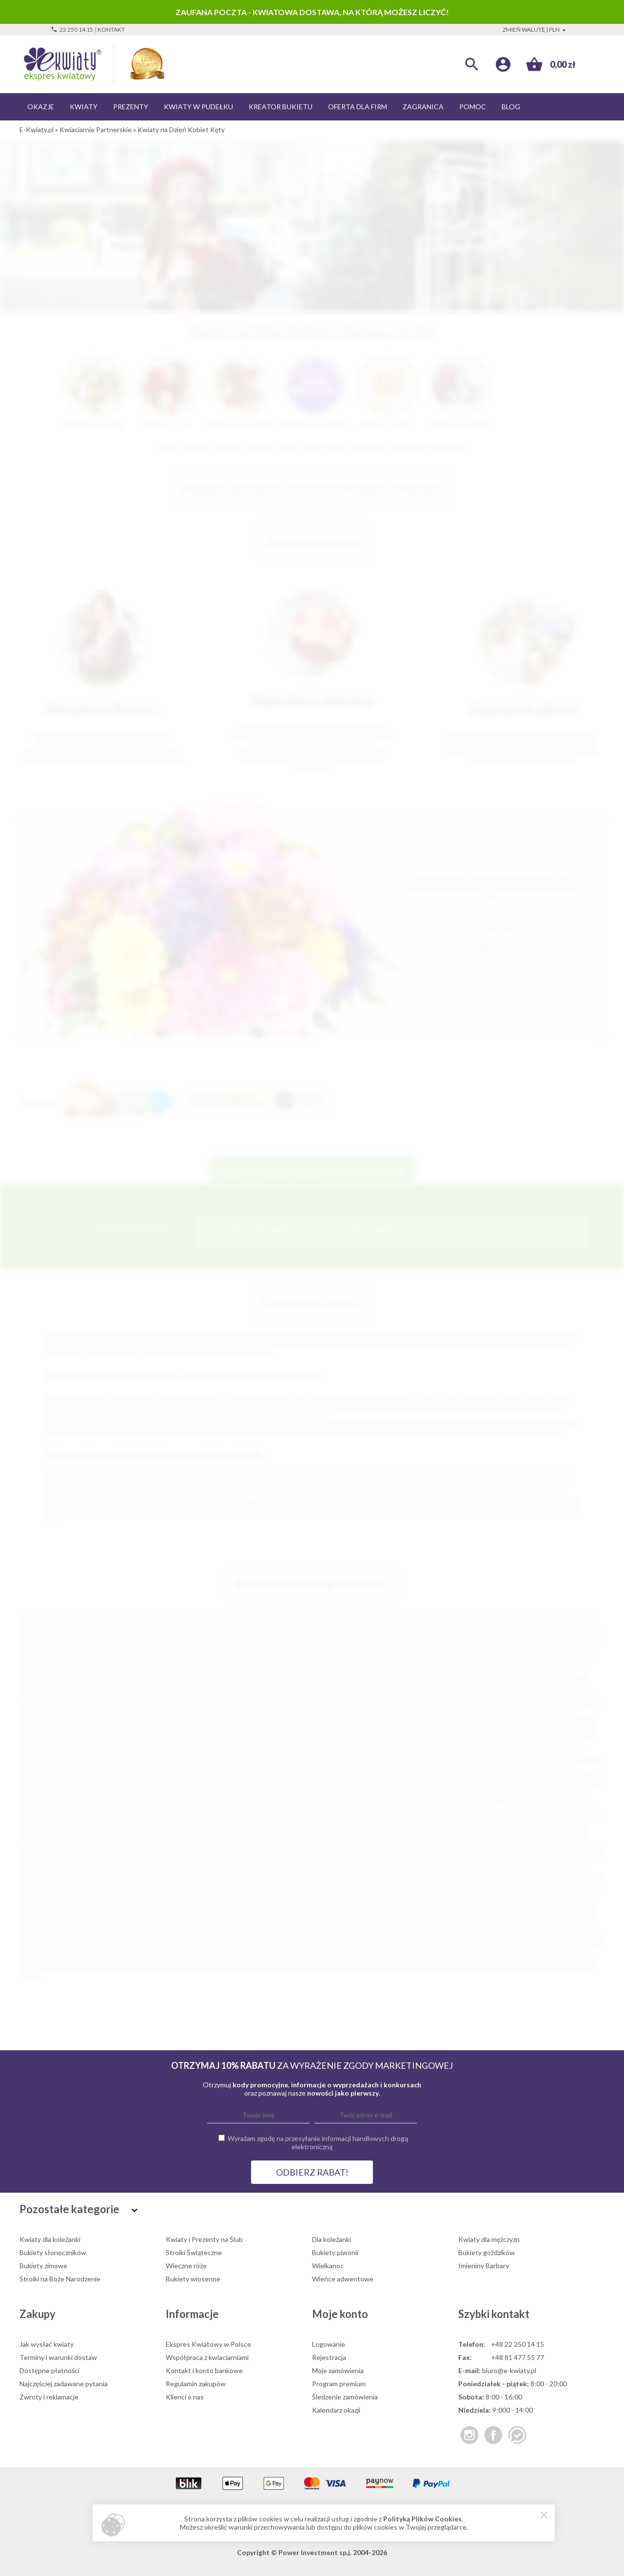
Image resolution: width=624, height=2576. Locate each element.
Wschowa (292, 1809)
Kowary (250, 1876)
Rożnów (477, 1776)
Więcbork (445, 1959)
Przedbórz (35, 1776)
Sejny (159, 1934)
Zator (202, 1967)
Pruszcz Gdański (515, 1768)
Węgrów (320, 1959)
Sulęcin (446, 1793)
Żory (485, 1644)
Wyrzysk (108, 1967)
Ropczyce (578, 1926)
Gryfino (130, 1718)
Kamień (209, 1867)
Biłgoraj (134, 1685)
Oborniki (126, 1909)
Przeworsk (72, 1776)
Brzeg (520, 1685)
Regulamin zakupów (196, 2383)
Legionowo (576, 1652)
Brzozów (573, 1685)
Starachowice (298, 1660)
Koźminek (385, 1876)
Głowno (170, 1851)
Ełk (538, 1644)
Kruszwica (35, 1884)
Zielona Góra (195, 1627)
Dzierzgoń (72, 1851)
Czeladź (576, 1693)
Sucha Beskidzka (370, 1793)
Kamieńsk (241, 1867)
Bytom (161, 1627)
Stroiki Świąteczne (194, 2252)
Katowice (300, 1619)
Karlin (582, 1718)
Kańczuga (276, 1867)
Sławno (349, 1785)
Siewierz (374, 1934)
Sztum (120, 1801)
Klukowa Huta (367, 1727)
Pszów (208, 1926)
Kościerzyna (510, 1727)
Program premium (339, 2383)
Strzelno (293, 1942)
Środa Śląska (274, 1950)
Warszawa (35, 1619)
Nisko (533, 1751)
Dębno (255, 1702)
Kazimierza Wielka (167, 1727)
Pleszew (328, 1917)
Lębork (411, 1735)
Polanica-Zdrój (374, 1768)
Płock (474, 1627)
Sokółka (589, 1934)
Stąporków (167, 1793)
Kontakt (111, 29)
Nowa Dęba (342, 1901)
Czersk (359, 1843)
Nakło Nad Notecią (233, 1901)
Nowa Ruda (382, 1901)
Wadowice (471, 1801)
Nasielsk (280, 1901)
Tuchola (569, 1950)
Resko (450, 1776)
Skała (254, 1785)
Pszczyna (143, 1776)
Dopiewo (521, 1843)
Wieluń (376, 1959)
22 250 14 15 (72, 29)
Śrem (72, 1793)
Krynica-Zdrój (273, 1735)
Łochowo (133, 1892)
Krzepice (69, 1884)
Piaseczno (191, 1660)
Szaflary (475, 1942)
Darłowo (462, 1843)
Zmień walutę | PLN (535, 29)
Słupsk (214, 1635)
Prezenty (130, 106)
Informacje (192, 2313)
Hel (288, 1859)
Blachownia (362, 1826)
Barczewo (128, 1826)
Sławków (501, 1934)
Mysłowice (410, 1635)
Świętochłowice (111, 1660)
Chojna (231, 1693)
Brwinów (150, 1834)
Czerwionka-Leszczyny (409, 1843)
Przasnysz (177, 1926)
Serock (195, 1785)
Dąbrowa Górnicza (408, 1627)
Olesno (311, 1760)
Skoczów (442, 1934)
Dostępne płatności (49, 2370)
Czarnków (223, 1843)
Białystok (335, 1619)
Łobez (83, 1743)
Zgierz (494, 1652)
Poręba (550, 1917)
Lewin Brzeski (204, 1884)
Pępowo (187, 1917)
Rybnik (230, 1627)
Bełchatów (405, 1652)
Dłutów (282, 1702)
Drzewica (505, 1702)
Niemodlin (428, 1751)
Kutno (241, 1668)
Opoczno (430, 1760)
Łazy (51, 1892)
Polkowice (440, 1768)
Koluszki (543, 1867)
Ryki (64, 1934)
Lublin (272, 1619)
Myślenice (145, 1751)
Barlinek (447, 1677)
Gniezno (32, 1644)
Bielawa (105, 1685)
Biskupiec (324, 1826)
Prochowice (66, 1926)
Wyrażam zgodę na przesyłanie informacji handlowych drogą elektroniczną (318, 2142)
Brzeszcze (256, 1834)
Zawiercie (156, 1660)
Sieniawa (318, 1934)
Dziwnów (106, 1851)
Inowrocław (270, 1644)
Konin (441, 1635)
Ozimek (34, 1768)
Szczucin (32, 1950)
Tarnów (577, 1627)
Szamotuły (542, 1942)
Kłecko (385, 1867)
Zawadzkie (232, 1967)
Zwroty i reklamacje (49, 2397)
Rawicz (457, 1926)
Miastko (482, 1743)
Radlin (324, 1926)
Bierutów (268, 1826)
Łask (557, 1884)
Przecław (560, 1768)
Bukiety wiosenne (193, 2279)
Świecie (574, 1793)
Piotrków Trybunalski (325, 1644)
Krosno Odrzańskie (218, 1735)
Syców (448, 1942)
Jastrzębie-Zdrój (255, 1635)
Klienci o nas (185, 2397)
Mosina (54, 1901)
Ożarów (555, 1909)
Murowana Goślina (140, 1901)
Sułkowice (363, 1942)
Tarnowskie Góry (120, 1652)
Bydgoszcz (212, 1619)
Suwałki (143, 1644)
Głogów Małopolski (184, 1710)
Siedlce (377, 1635)
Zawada (108, 1818)
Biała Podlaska (361, 1652)
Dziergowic (36, 1710)
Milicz (434, 1892)
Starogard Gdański (482, 1660)
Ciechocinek (383, 1693)
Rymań (87, 1934)
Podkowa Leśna (260, 1768)
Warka (155, 1959)
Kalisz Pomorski (403, 1718)
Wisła (474, 1959)
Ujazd (132, 1959)
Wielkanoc (328, 2265)
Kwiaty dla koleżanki (50, 2239)
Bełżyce (161, 1826)
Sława (375, 1785)
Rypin (110, 1934)
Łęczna (73, 1892)
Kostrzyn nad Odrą (563, 1727)
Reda (481, 1926)
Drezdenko (469, 1702)
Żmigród (521, 1967)
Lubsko (221, 1743)
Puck (170, 1776)
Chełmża (531, 1834)
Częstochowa (480, 1619)
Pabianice (377, 1644)
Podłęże (302, 1768)
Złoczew (379, 1967)
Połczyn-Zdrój (474, 1917)
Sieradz (194, 1668)
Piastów (217, 1917)
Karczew (555, 1718)
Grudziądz (150, 1635)
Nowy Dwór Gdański (556, 1901)
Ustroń (389, 1801)
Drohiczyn (555, 1843)
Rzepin (135, 1934)
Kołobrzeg (162, 1668)
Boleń (425, 1685)
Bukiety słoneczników (53, 2252)
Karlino (307, 1867)
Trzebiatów (242, 1801)
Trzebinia (278, 1801)
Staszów (87, 1942)
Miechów (259, 1892)
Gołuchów (471, 1851)
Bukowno (408, 1834)
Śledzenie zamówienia (345, 2397)
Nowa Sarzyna (426, 1901)
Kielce (391, 1619)
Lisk (63, 1743)
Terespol (461, 1950)
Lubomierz (473, 1884)
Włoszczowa (120, 1809)
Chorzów (33, 1635)
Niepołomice (468, 1751)
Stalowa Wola (222, 1652)
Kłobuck (261, 1727)
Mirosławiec (499, 1892)
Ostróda (549, 1760)
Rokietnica (542, 1926)
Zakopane (579, 1809)
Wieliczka (572, 1801)
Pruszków (512, 1644)
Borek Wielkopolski (536, 1826)
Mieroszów (295, 1892)
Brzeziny (289, 1834)
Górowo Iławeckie (48, 1859)
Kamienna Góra (513, 1718)
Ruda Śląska (264, 1627)
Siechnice (226, 1785)
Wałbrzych (504, 1627)
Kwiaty (84, 106)
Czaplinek (480, 1693)
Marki (456, 1743)
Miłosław (462, 1892)
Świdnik (73, 1677)
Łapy (537, 1884)
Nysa (218, 1668)
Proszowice (107, 1926)
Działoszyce (542, 1702)
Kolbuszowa (483, 1867)
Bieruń (239, 1826)
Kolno (516, 1867)
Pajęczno (73, 1917)
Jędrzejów (121, 1867)
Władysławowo (72, 1809)
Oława (284, 1760)
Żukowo (579, 1967)
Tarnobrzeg (533, 1660)
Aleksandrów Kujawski (466, 1818)
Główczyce (206, 1851)
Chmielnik (166, 1693)
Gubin (157, 1718)
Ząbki (427, 1809)
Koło (569, 1867)
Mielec (161, 1652)
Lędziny (242, 1884)
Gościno (566, 1851)
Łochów (110, 1743)
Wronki (79, 1967)
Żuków (306, 1818)
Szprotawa (89, 1801)
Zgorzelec (225, 1818)
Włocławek (543, 1627)
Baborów (37, 1826)
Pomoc (472, 106)
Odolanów (160, 1909)
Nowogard (253, 1760)
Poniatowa (518, 1917)
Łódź (152, 1619)
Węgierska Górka (276, 1959)
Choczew (201, 1693)
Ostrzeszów (486, 1909)
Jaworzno (184, 1635)
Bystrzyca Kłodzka (456, 1834)
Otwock (307, 1668)
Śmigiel (239, 1950)
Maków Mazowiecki (372, 1743)
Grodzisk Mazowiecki (541, 1710)
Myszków (213, 1751)
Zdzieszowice (184, 1818)
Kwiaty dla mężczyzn (489, 2239)
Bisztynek (166, 1685)
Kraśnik (172, 1735)
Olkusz (369, 1760)
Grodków (126, 1859)
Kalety (183, 1867)
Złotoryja (411, 1967)
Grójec (156, 1859)
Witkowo (502, 1959)
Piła (461, 1635)
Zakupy (38, 2313)
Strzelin (263, 1942)
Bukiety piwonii (335, 2252)
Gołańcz (436, 1851)
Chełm (558, 1644)
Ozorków (524, 1909)
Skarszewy (408, 1934)
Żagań (468, 1967)
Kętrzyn (231, 1727)
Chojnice (104, 1677)
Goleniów (309, 1710)
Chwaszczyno (181, 1843)
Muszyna (186, 1901)
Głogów (554, 1635)
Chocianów (567, 1834)
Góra (592, 1851)
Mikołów (467, 1668)
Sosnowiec (573, 1619)
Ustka (364, 1801)
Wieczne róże (186, 2265)
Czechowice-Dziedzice (277, 1843)
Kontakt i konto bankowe (204, 2370)
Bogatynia (352, 1685)
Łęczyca (102, 1892)
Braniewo (67, 1834)
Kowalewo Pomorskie (52, 1735)
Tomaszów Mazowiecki (54, 1652)
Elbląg (451, 1627)
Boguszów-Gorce (411, 1826)
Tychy (297, 1627)
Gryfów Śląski (222, 1859)
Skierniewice (343, 1660)
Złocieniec (344, 1967)
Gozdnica (490, 1710)
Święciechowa (420, 1950)
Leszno (408, 1644)
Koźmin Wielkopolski (334, 1876)
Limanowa (532, 1735)
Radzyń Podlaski (350, 1776)
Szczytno (64, 1950)
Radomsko (71, 1668)
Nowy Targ (215, 1760)
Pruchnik (143, 1926)
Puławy (437, 1660)
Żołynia (550, 1967)
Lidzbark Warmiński (483, 1735)
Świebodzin (540, 1793)
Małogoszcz (425, 1743)
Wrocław (98, 1619)
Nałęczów (318, 1751)
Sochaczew (435, 1785)
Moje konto (340, 2313)
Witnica (31, 1809)
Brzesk (544, 1685)
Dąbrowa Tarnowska (157, 1702)
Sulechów (415, 1793)
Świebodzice (317, 1950)
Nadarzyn (284, 1751)
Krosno (129, 1668)
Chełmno (132, 1693)
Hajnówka (263, 1859)
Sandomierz (72, 1785)
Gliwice (63, 1627)
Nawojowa (392, 1751)
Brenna (98, 1834)
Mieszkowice (39, 1751)
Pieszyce (248, 1917)
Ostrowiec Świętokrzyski (88, 1644)
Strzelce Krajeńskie (218, 1793)
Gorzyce (458, 1710)
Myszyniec (249, 1751)
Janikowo (451, 1859)
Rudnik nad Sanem (567, 1776)
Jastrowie (486, 1859)
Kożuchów (422, 1876)
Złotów (442, 1967)
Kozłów (102, 1735)
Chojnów (66, 1843)
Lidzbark (292, 1884)
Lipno (561, 1735)
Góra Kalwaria (377, 1710)
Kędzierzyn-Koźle (275, 1652)
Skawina (280, 1785)
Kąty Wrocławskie (106, 1727)
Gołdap (355, 1851)
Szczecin (178, 1619)
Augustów (392, 1677)
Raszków (428, 1926)
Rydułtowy (36, 1934)
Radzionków (391, 1926)
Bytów (103, 1693)
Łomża (463, 1644)
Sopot (50, 1793)
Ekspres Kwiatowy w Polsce (208, 2344)
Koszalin (65, 1635)
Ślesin (214, 1950)
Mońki (29, 1901)
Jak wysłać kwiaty (47, 2344)
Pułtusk (235, 1926)
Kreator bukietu (280, 106)
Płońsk (221, 1768)
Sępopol (168, 1785)
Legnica (117, 1635)
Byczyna (74, 1693)
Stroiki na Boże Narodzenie (60, 2279)
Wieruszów (409, 1959)
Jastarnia (284, 1718)
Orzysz (383, 1909)
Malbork (169, 1677)
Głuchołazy (245, 1851)
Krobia (553, 1876)
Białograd (34, 1685)
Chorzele (260, 1693)
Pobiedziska (392, 1917)
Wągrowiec (227, 1959)
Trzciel (209, 1801)
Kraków (67, 1619)
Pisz (304, 1917)
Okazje (40, 106)
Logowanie (328, 2344)
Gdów (110, 1710)
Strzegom (232, 1942)
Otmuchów (584, 1760)
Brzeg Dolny (187, 1834)
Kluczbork (326, 1727)
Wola (27, 1967)
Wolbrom (159, 1809)
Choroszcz (101, 1843)
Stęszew (149, 1942)
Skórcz (472, 1934)
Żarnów (79, 1818)
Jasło (258, 1718)
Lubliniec (166, 1743)
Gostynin (506, 1851)
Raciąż (300, 1926)
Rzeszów (33, 1627)
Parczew (105, 1917)
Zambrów (174, 1967)
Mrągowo (110, 1751)
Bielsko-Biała (125, 1627)
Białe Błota (71, 1685)
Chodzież (33, 1843)
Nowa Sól (560, 1668)
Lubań (380, 1884)
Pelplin (159, 1917)
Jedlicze (541, 1859)
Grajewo (94, 1859)
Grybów (184, 1859)
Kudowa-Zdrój (110, 1884)
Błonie (223, 1685)
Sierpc (346, 1934)
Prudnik (473, 1768)
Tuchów (32, 1959)
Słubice (401, 1785)
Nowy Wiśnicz (86, 1909)
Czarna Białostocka (530, 1693)
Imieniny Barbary (483, 2265)
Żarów (493, 1967)
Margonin (225, 1892)
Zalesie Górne (41, 1818)
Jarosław (230, 1677)
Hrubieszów (317, 1859)
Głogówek (235, 1710)
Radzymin (306, 1776)
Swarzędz (418, 1942)
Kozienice (282, 1876)
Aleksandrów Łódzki (537, 1818)
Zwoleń (364, 1818)
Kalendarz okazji (336, 2410)
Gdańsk (245, 1619)
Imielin (389, 1859)
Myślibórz (180, 1751)
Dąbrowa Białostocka (88, 1702)
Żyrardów (137, 1677)
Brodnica (492, 1685)
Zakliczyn (141, 1967)
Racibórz (32, 1660)
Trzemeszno (532, 1950)
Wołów (51, 1967)
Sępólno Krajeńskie (202, 1934)
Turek (341, 1801)
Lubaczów (350, 1884)
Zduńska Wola (426, 1668)
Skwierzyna (315, 1785)
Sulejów (475, 1793)
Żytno (390, 1818)
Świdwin (504, 1793)
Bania (421, 1677)
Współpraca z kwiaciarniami (207, 2357)
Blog (511, 106)
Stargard (585, 1635)
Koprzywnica (147, 1876)
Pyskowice (269, 1926)
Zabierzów (457, 1809)
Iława (348, 1859)
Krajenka (481, 1876)
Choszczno (139, 1843)
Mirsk (532, 1892)
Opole (515, 1619)
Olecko (192, 1909)
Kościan (222, 1876)
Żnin (284, 1818)
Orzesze (355, 1909)
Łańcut (385, 1735)
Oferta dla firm (357, 106)
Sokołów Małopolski (488, 1785)
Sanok (104, 1785)
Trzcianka (494, 1950)
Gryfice (103, 1718)
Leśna (169, 1884)
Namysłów (355, 1751)
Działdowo (36, 1851)
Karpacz (32, 1727)
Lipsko (320, 1884)
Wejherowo (254, 1660)
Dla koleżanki (331, 2239)
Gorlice (340, 1710)
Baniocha (70, 1826)
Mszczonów (88, 1901)
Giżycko (137, 1710)
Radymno (353, 1926)
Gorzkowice (422, 1710)
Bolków (490, 1826)
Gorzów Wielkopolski (343, 1627)
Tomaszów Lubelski (164, 1801)
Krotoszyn (584, 1876)
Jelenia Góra (342, 1635)
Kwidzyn (356, 1735)
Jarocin (233, 1718)
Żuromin (335, 1818)
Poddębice (432, 1917)
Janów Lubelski (194, 1718)
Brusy (123, 1834)
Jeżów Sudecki (79, 1867)
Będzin (469, 1652)
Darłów (204, 1702)
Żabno (549, 1809)
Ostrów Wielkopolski (192, 1644)
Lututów (276, 1743)
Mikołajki (77, 1751)
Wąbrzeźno (187, 1959)
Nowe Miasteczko (166, 1760)
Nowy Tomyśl (40, 1909)
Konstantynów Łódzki (89, 1876)
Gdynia (365, 1619)
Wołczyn (191, 1809)
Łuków (247, 1743)
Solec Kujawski (46, 1942)
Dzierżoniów (77, 1710)
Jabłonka (418, 1859)
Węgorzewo (534, 1801)
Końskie (406, 1727)
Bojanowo (458, 1826)
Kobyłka (447, 1867)
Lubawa (441, 1884)
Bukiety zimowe (43, 2265)
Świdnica (440, 1652)
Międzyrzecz (518, 1743)
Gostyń (537, 1851)
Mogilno (583, 1892)
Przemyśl (320, 1652)
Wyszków (399, 1809)
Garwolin (139, 1851)
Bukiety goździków (486, 2252)
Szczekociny (582, 1942)
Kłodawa (415, 1867)
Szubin (149, 1950)
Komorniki (35, 1876)
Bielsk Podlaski (200, 1826)
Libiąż (266, 1884)
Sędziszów (134, 1785)
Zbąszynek (142, 1818)
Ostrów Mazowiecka (431, 1909)
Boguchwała (392, 1685)
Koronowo (188, 1876)
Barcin (98, 1826)
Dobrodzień (363, 1702)
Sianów (247, 1934)
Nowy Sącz (301, 1635)
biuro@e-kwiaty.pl (509, 2370)
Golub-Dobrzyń (395, 1851)
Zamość (436, 1644)
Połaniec (333, 1768)
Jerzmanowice (325, 1718)
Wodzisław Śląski (394, 1660)
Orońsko (517, 1760)
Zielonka (259, 1818)
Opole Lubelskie (474, 1760)
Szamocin (506, 1942)
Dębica (102, 1668)
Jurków (363, 1718)
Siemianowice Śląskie (504, 1635)
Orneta (326, 1909)
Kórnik (453, 1876)
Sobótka (559, 1934)
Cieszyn (419, 1693)
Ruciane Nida (514, 1776)
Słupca (530, 1934)
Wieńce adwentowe (342, 2279)
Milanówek (404, 1892)
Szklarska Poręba (108, 1950)
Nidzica (309, 1901)
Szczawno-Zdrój (44, 1801)
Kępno (359, 1867)
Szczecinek (342, 1668)
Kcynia (333, 1867)
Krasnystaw (519, 1876)
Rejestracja (329, 2357)
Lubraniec (510, 1884)
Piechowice (101, 1768)
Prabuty (578, 1917)
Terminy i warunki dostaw (58, 2357)
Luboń (194, 1743)
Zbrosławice (304, 1967)
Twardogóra (68, 1959)
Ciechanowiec (337, 1693)
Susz (392, 1942)
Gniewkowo (320, 1851)
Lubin (238, 1644)
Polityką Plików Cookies (422, 2519)
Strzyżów (326, 1793)
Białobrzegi (567, 1677)
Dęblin (230, 1702)
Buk (313, 1834)
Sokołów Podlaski (551, 1785)
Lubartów (409, 1884)
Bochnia (281, 1685)
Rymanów (34, 1785)
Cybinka (448, 1693)
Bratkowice (456, 1685)
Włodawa (536, 1959)
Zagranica (423, 106)
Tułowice (312, 1801)
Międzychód (364, 1892)
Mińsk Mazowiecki (513, 1668)
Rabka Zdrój (231, 1776)
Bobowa (250, 1685)
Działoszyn (582, 1702)
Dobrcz (491, 1843)
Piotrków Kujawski (176, 1768)
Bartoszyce (482, 1677)
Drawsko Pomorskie (417, 1702)
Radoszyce (270, 1776)
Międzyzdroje (562, 1743)
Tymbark (105, 1959)
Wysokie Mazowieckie (345, 1809)
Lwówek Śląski (316, 1743)
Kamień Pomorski (458, 1718)
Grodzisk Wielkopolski (53, 1718)
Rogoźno (507, 1926)
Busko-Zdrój (38, 1693)
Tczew (186, 1652)
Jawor (515, 1859)
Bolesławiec (38, 1677)
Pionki (133, 1768)
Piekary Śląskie (531, 1652)
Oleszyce (223, 1909)
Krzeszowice (318, 1735)
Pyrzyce (195, 1776)
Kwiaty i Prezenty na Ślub (204, 2239)
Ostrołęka (66, 1660)
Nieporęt (506, 1751)
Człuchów (35, 1702)
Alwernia (316, 1677)
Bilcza (296, 1826)
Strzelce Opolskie (280, 1793)
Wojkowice (573, 1959)
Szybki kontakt (493, 2313)
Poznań (128, 1619)
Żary (256, 1677)
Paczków (65, 1768)
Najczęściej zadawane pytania (64, 2383)
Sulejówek (326, 1942)
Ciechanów (273, 1668)
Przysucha (108, 1776)
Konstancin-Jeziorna (456, 1727)
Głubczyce (272, 1710)
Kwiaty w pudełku (198, 106)
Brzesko (223, 1834)
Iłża (368, 1859)
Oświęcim (283, 1677)
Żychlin (30, 1975)
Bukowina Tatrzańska (356, 1834)
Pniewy (358, 1917)
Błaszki (197, 1685)
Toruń (444, 1619)
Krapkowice (137, 1735)
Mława (556, 1892)
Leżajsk (438, 1735)
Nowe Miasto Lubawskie (97, 1760)
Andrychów (352, 1677)
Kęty (206, 1727)
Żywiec (416, 1818)
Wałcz (501, 1801)
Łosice (138, 1743)
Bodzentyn (315, 1685)
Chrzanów (295, 1693)
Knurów (199, 1677)
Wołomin (224, 1809)
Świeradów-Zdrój (368, 1950)
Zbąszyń (266, 1967)
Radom (540, 1619)
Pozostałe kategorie (80, 2209)
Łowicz (195, 1892)
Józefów (154, 1867)
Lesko (146, 1884)
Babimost (587, 1818)
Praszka (31, 1926)
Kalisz (91, 1635)
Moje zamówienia (338, 2370)
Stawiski (118, 1942)
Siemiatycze (281, 1934)
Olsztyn (418, 1619)
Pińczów (280, 1917)
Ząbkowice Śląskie (506, 1809)
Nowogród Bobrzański (486, 1901)
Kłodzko (292, 1727)
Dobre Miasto (320, 1702)
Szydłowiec (182, 1950)
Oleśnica (341, 1760)
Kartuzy (61, 1727)
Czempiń (330, 1843)
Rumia (222, 1660)
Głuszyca (283, 1851)
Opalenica (294, 1909)
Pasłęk (133, 1917)
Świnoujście (382, 1668)
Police (410, 1768)
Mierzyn (329, 1892)
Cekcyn (500, 1834)
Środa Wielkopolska (115, 1793)
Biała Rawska (525, 1677)
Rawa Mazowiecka (407, 1776)
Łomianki (166, 1892)
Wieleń (349, 1959)
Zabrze (89, 1627)
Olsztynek (257, 1909)
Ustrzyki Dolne (428, 1801)
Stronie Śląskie (189, 1942)
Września (258, 1809)
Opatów (398, 1760)
